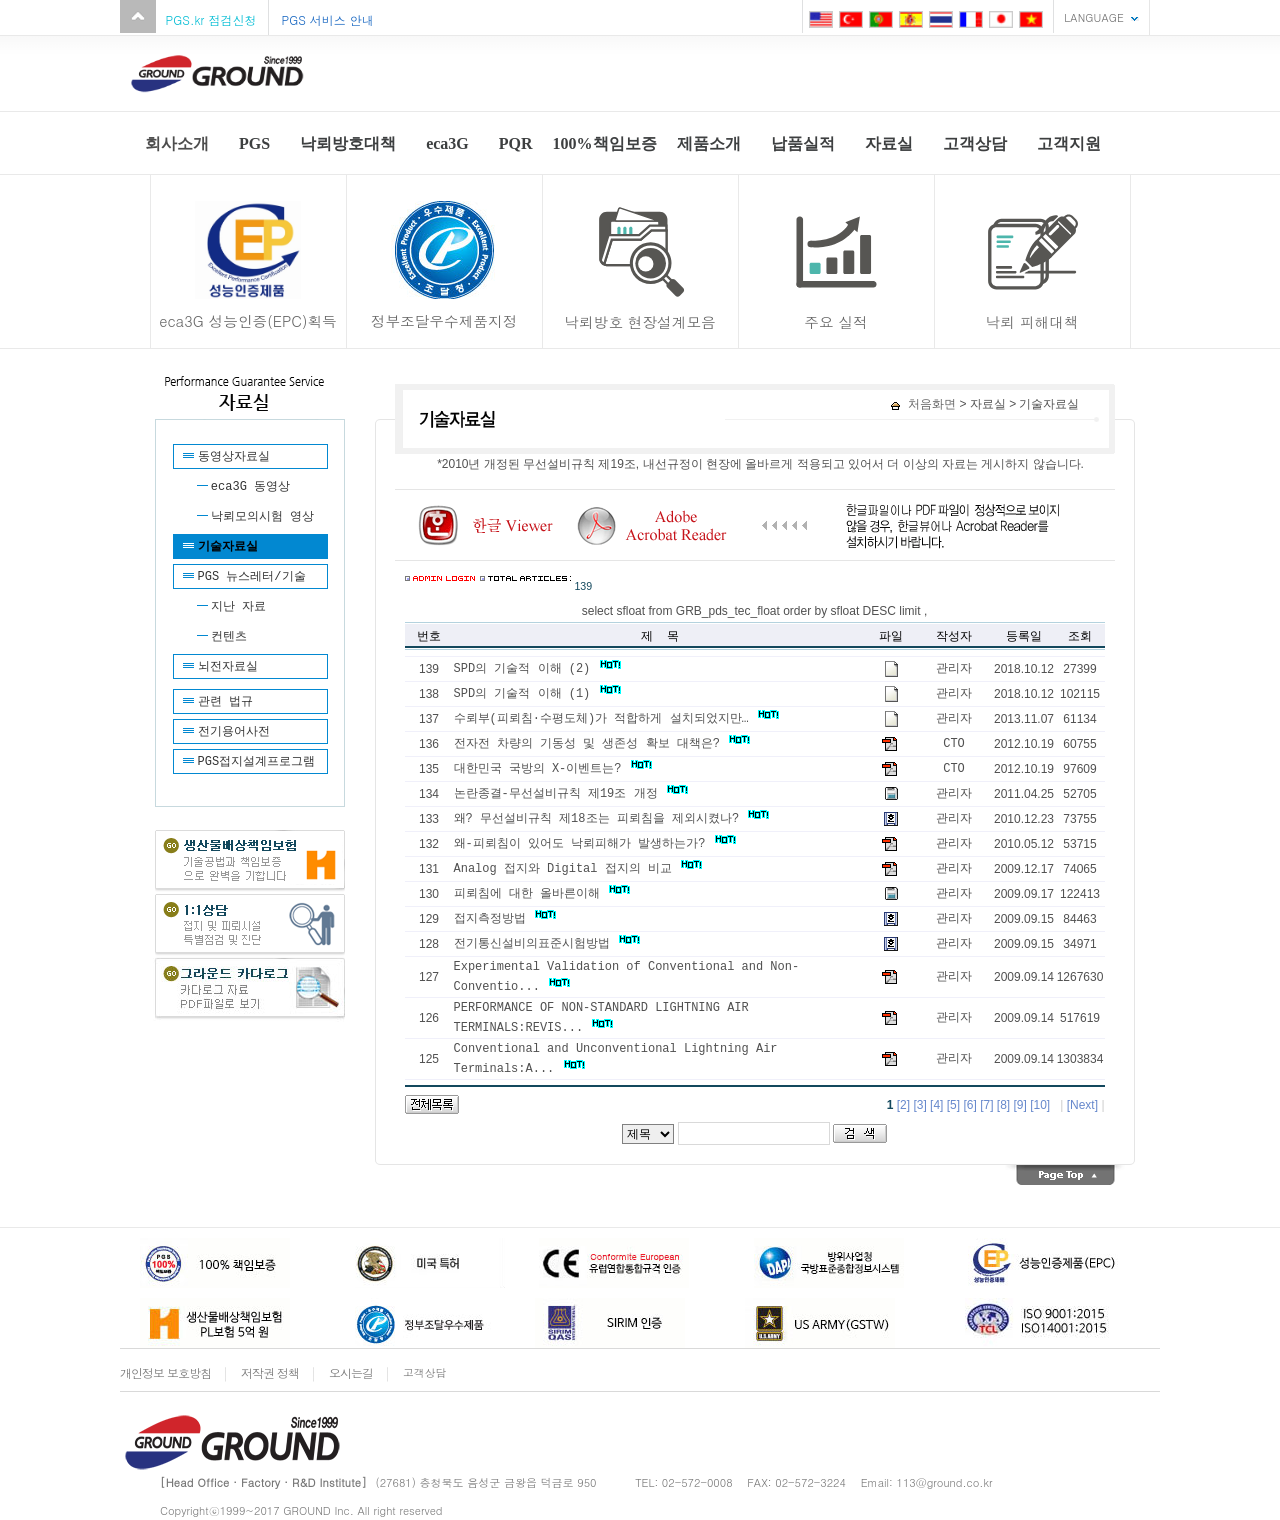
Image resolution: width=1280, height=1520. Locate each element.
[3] (919, 1105)
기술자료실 (228, 547)
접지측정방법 (505, 919)
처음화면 (923, 404)
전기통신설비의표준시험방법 (547, 944)
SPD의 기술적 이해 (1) (537, 694)
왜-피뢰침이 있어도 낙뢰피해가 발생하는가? (595, 844)
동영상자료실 (234, 457)
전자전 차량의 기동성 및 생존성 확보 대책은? (602, 744)
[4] (936, 1105)
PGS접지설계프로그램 (257, 762)
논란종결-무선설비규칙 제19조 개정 (571, 794)
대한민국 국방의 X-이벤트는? (553, 769)
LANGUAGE (1094, 17)
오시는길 (351, 1372)
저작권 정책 (270, 1372)
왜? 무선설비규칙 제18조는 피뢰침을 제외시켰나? (612, 819)
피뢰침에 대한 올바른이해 (542, 894)
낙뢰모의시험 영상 (262, 517)
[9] (1020, 1105)
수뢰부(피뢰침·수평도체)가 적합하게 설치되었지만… (616, 719)
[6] (969, 1105)
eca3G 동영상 (250, 487)
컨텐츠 (229, 637)
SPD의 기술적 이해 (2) (537, 669)
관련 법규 (225, 702)
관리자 (954, 669)
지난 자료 (238, 607)
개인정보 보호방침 (165, 1372)
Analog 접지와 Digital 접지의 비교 (578, 869)
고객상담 (424, 1372)
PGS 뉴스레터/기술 (252, 577)
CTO (954, 744)
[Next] (1082, 1105)
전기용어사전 (234, 732)
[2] (903, 1105)
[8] (1003, 1105)
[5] (953, 1105)
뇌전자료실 (228, 667)
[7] (986, 1105)
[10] (1040, 1105)
